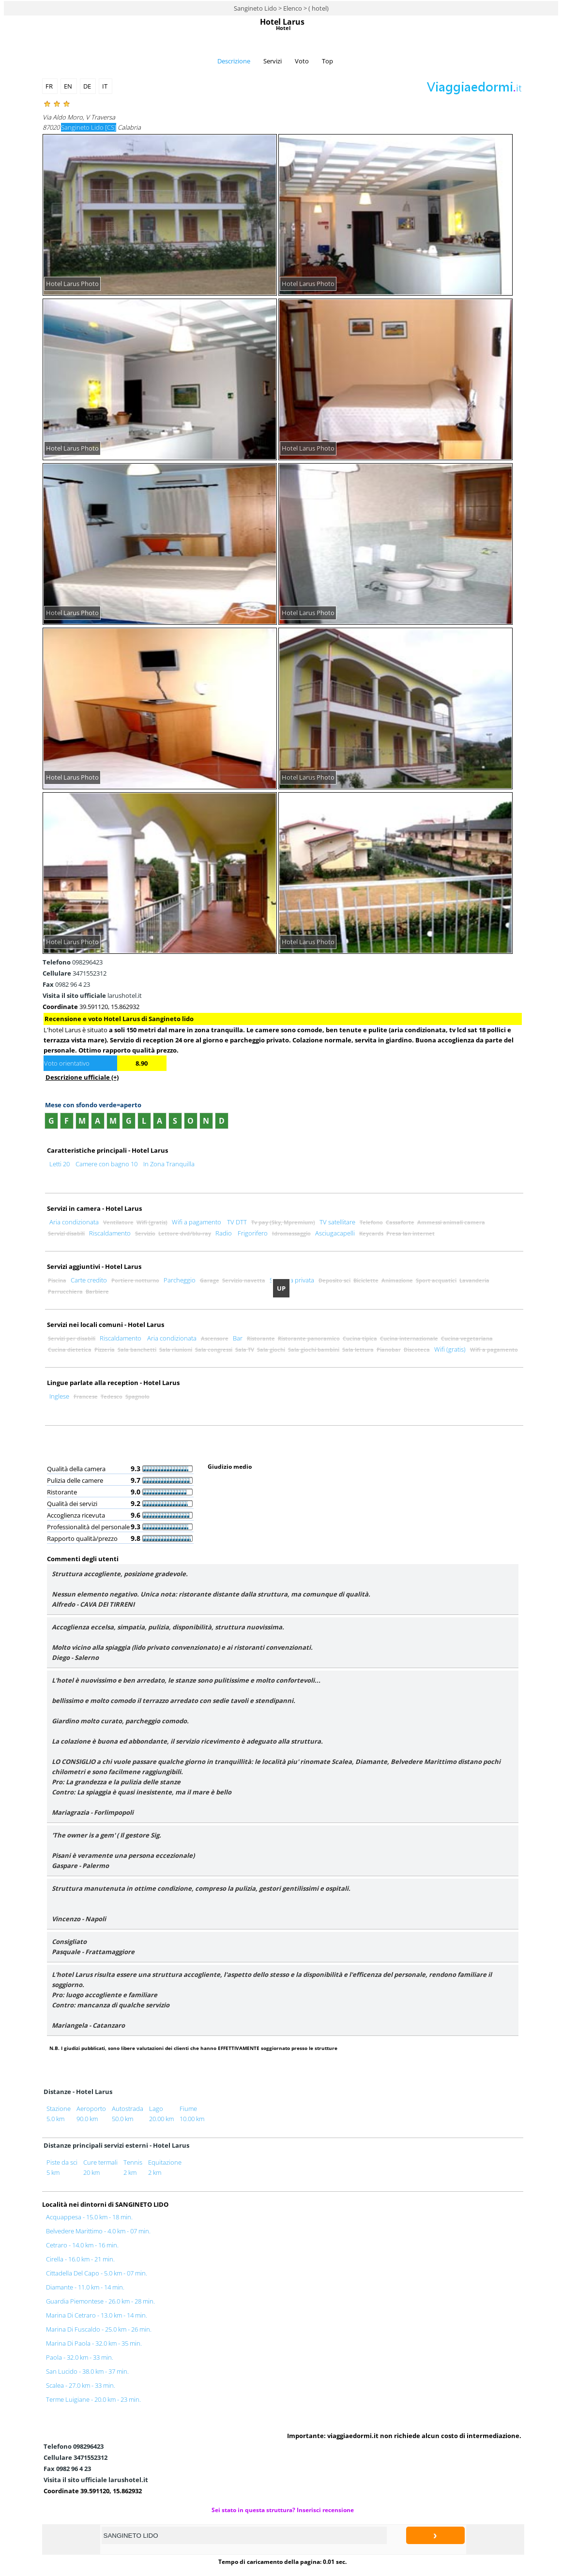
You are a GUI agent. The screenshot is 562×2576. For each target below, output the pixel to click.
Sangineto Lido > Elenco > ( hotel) (281, 8)
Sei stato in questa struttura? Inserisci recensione (283, 2510)
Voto (302, 61)
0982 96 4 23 (66, 984)
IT (105, 86)
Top (327, 61)
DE (87, 86)
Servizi (272, 61)
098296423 (73, 962)
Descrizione (233, 61)
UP (281, 1288)
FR (50, 86)
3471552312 (74, 973)
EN (69, 86)
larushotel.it (92, 995)
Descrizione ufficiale (82, 1077)
